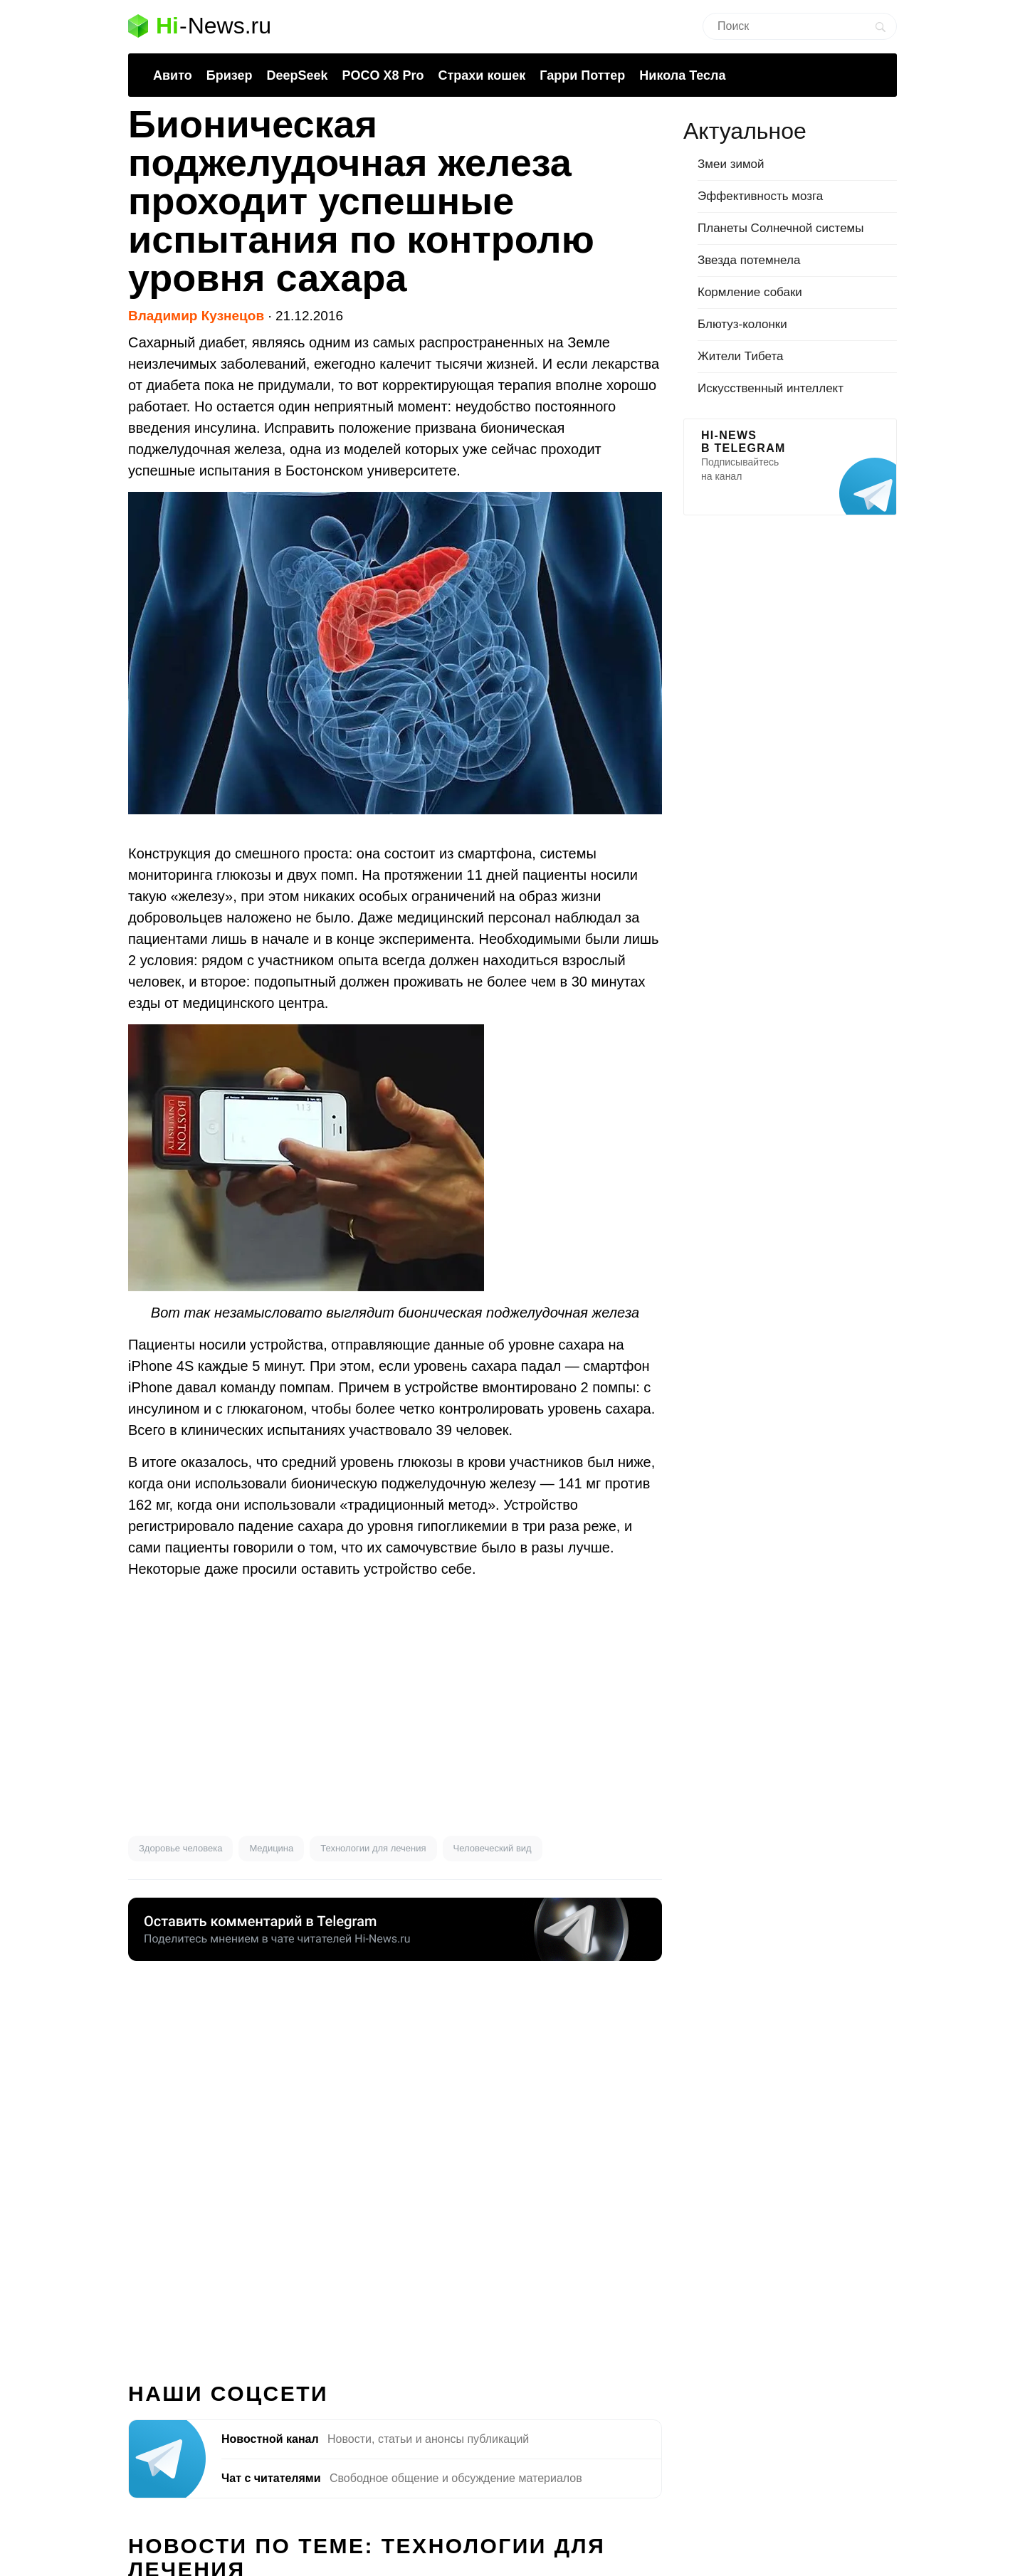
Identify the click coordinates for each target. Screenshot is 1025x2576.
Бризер (229, 75)
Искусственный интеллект (770, 388)
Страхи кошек (482, 75)
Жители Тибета (740, 356)
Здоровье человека (180, 1848)
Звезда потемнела (749, 260)
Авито (172, 75)
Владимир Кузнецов (196, 315)
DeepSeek (296, 75)
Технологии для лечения (373, 1848)
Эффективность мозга (760, 196)
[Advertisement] (395, 1707)
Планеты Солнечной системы (781, 228)
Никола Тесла (682, 75)
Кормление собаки (750, 292)
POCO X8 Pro (383, 75)
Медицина (271, 1848)
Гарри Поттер (582, 75)
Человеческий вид (492, 1848)
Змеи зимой (731, 164)
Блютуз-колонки (742, 324)
